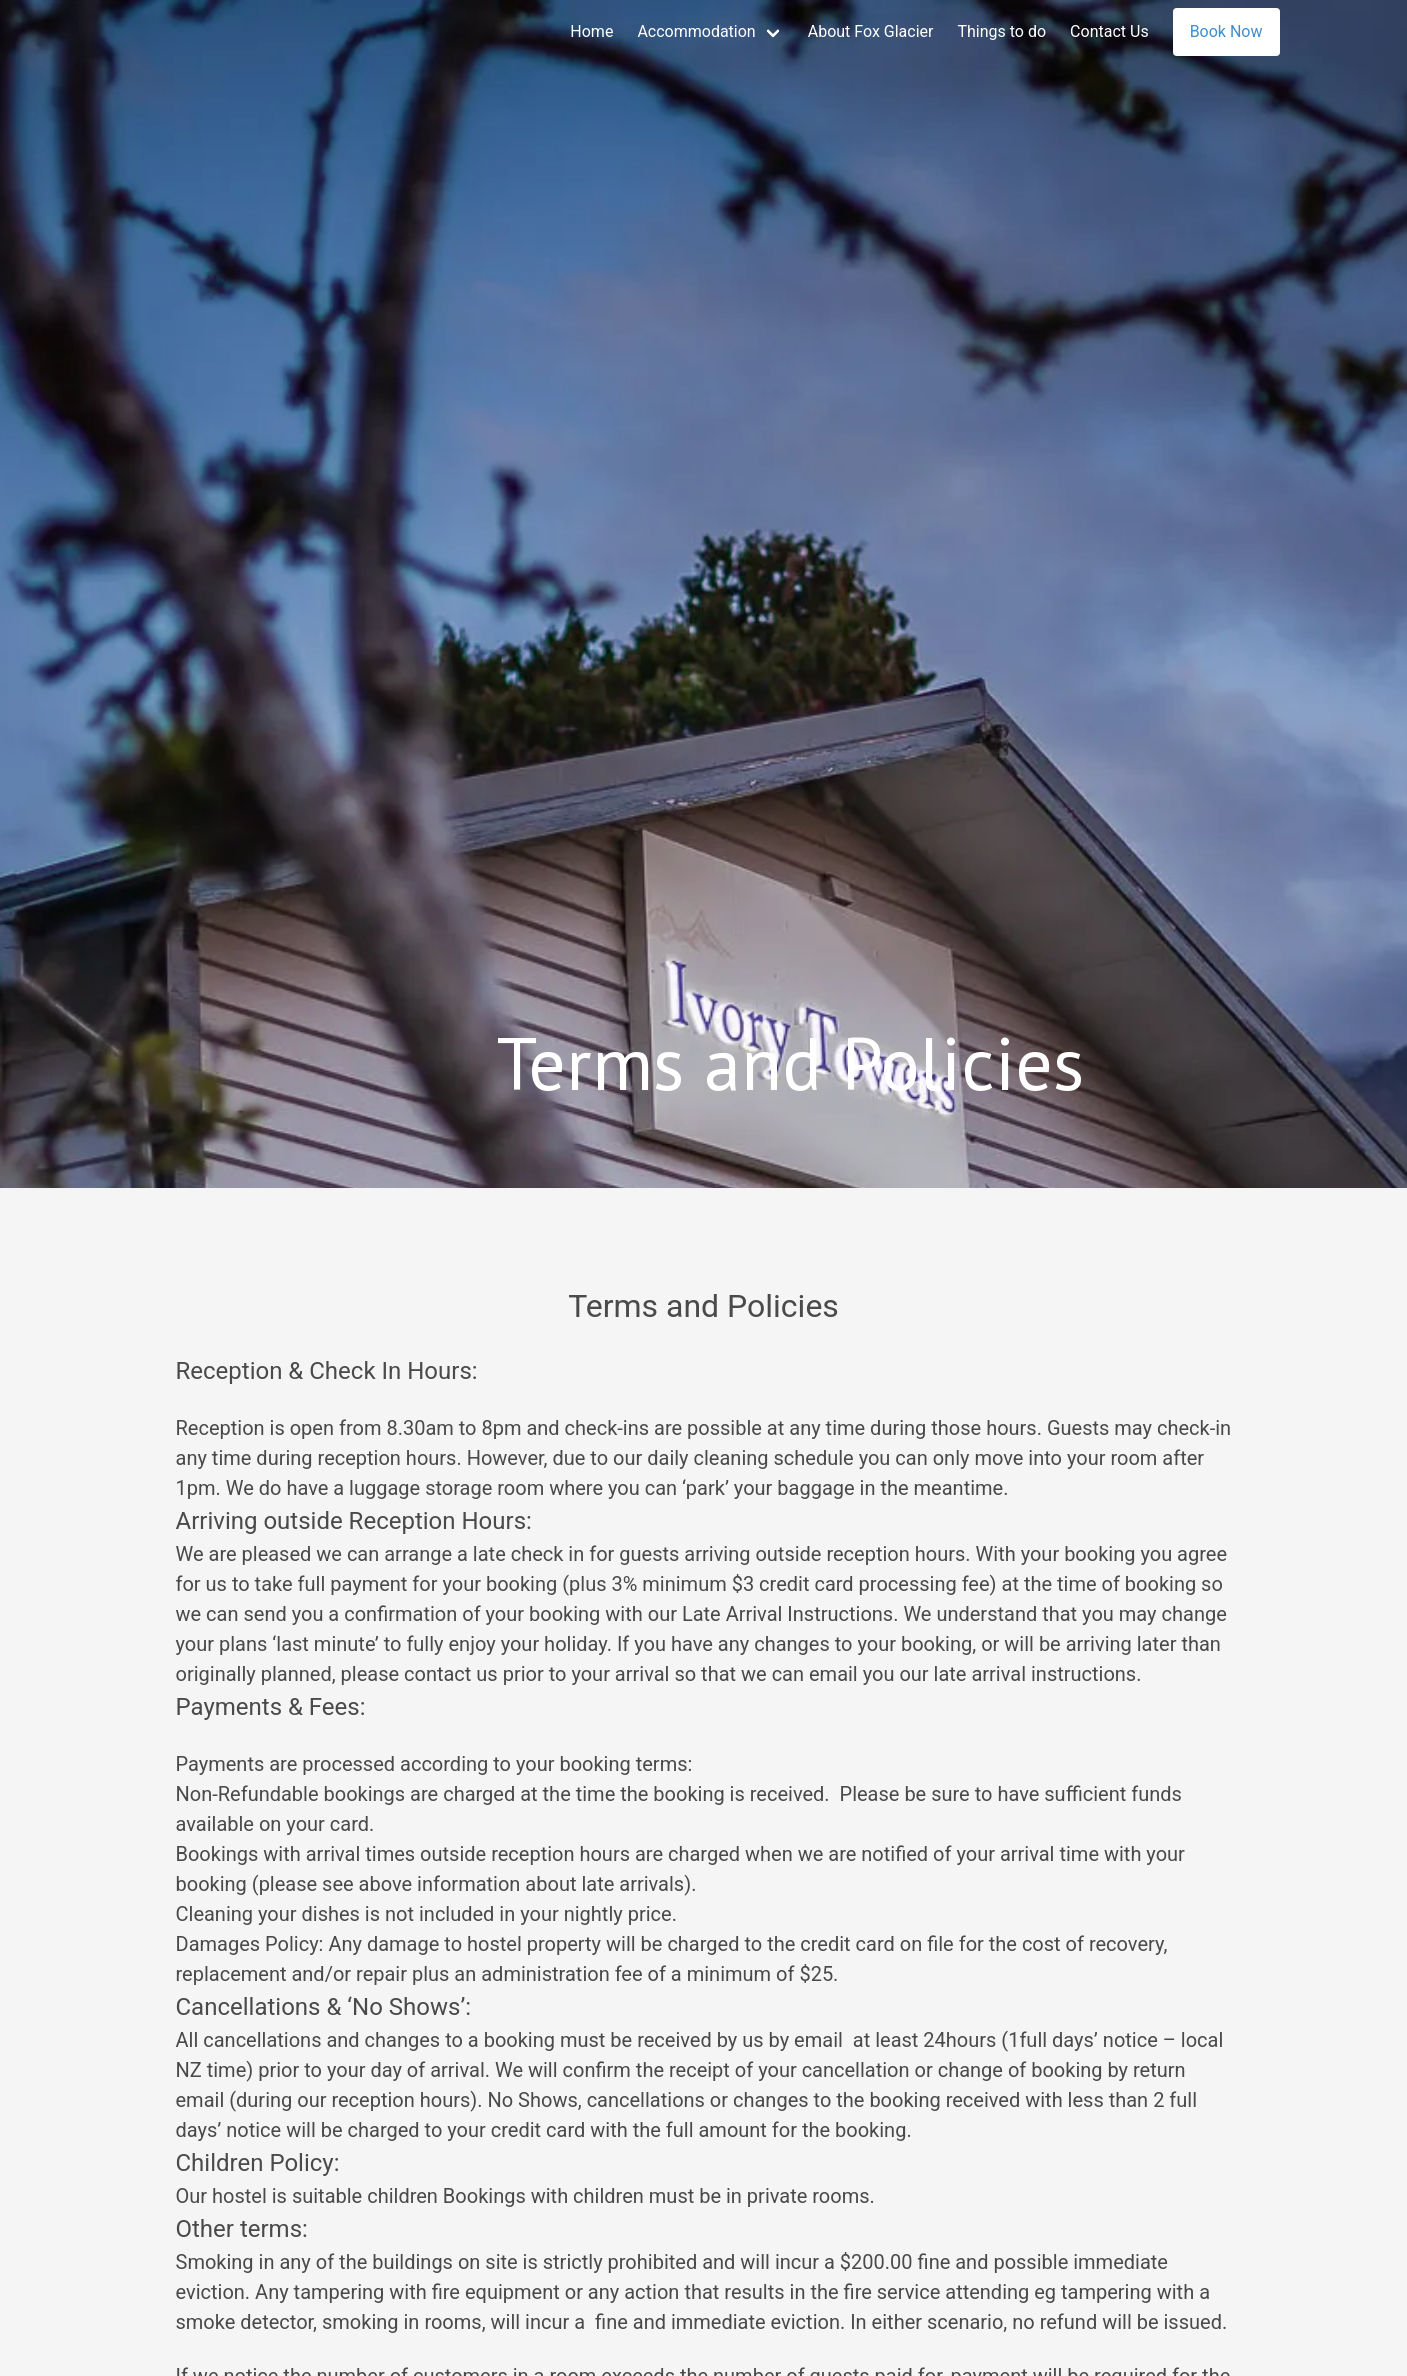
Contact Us (1109, 31)
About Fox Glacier (871, 31)
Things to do (1001, 31)
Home (591, 31)
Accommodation (696, 31)
